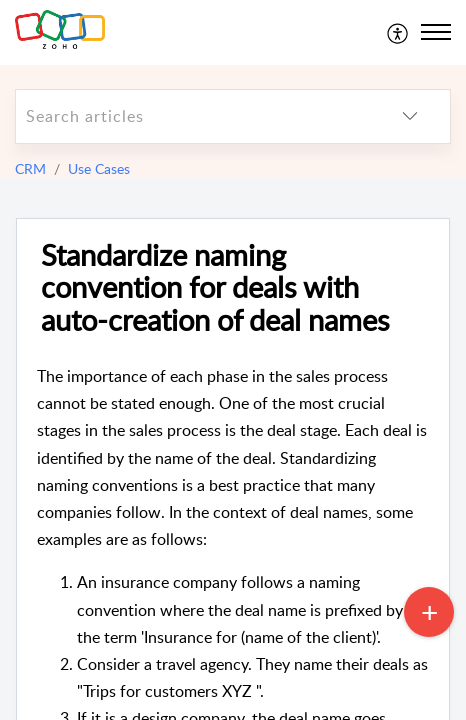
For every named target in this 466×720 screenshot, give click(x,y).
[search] (193, 116)
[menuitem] (398, 32)
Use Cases (99, 168)
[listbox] (410, 116)
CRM (30, 168)
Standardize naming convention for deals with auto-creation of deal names (215, 288)
